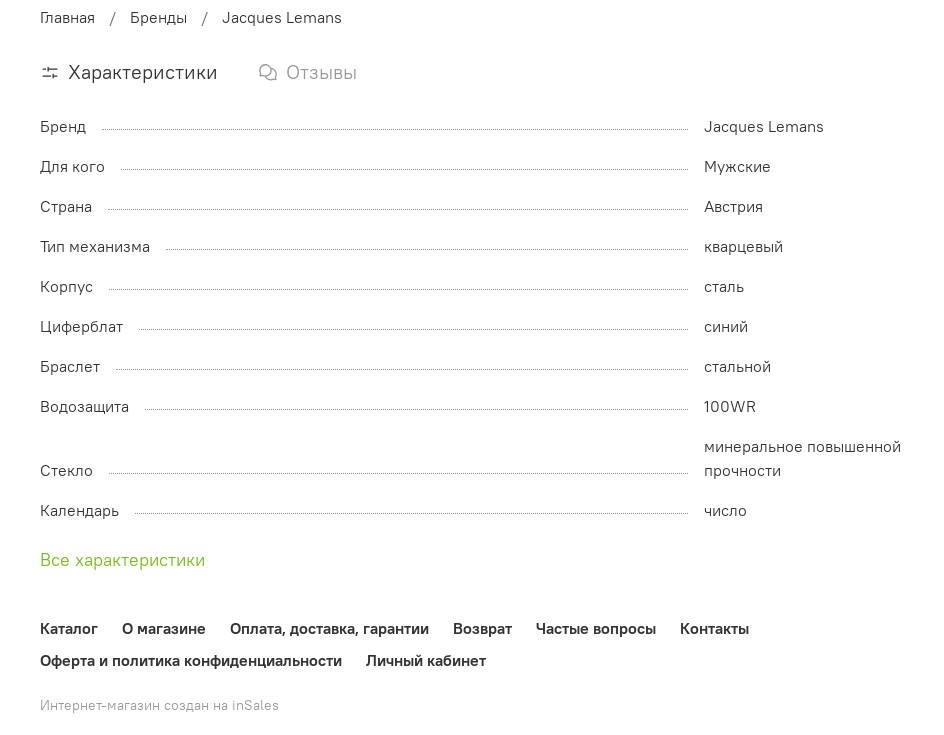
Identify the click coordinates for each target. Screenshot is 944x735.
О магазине (164, 628)
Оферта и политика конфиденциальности (191, 660)
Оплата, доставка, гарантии (329, 628)
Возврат (482, 628)
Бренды (158, 17)
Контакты (714, 628)
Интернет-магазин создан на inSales (159, 705)
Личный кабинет (426, 660)
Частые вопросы (596, 628)
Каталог (69, 628)
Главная (67, 17)
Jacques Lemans (282, 17)
